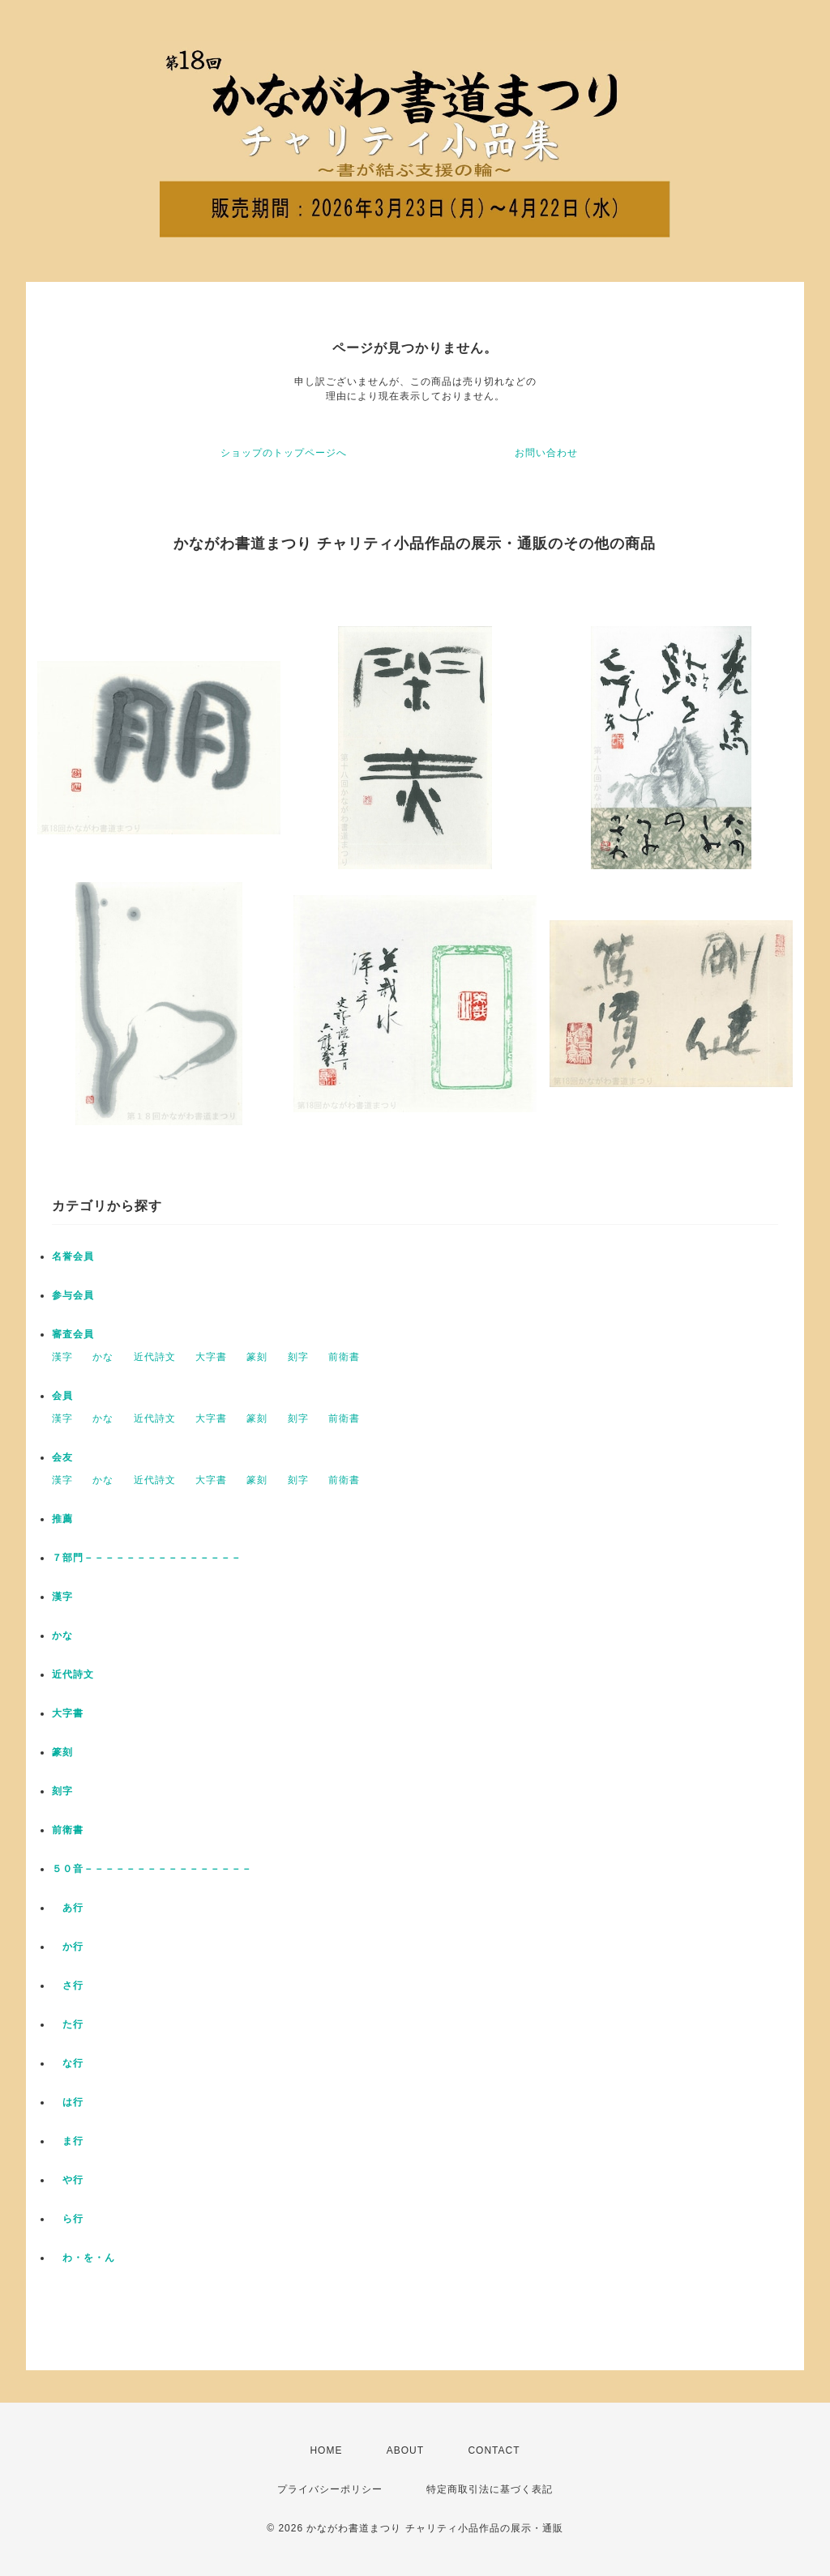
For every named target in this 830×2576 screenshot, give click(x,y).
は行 (67, 2102)
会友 (62, 1457)
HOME (326, 2450)
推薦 (62, 1519)
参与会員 (73, 1295)
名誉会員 (73, 1256)
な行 (67, 2063)
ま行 (67, 2141)
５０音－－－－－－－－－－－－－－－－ (152, 1868)
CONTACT (494, 2450)
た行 (67, 2024)
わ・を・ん (83, 2257)
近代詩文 (155, 1357)
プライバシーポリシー (330, 2489)
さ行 (67, 1985)
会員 (62, 1395)
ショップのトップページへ (283, 452)
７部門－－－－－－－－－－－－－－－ (147, 1557)
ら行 (67, 2218)
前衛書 (344, 1357)
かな (102, 1357)
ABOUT (405, 2450)
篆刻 (256, 1357)
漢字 (62, 1357)
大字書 (211, 1357)
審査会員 (73, 1334)
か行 (67, 1946)
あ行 (67, 1907)
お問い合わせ (546, 452)
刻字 (298, 1357)
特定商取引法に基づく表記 (489, 2489)
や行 (67, 2180)
